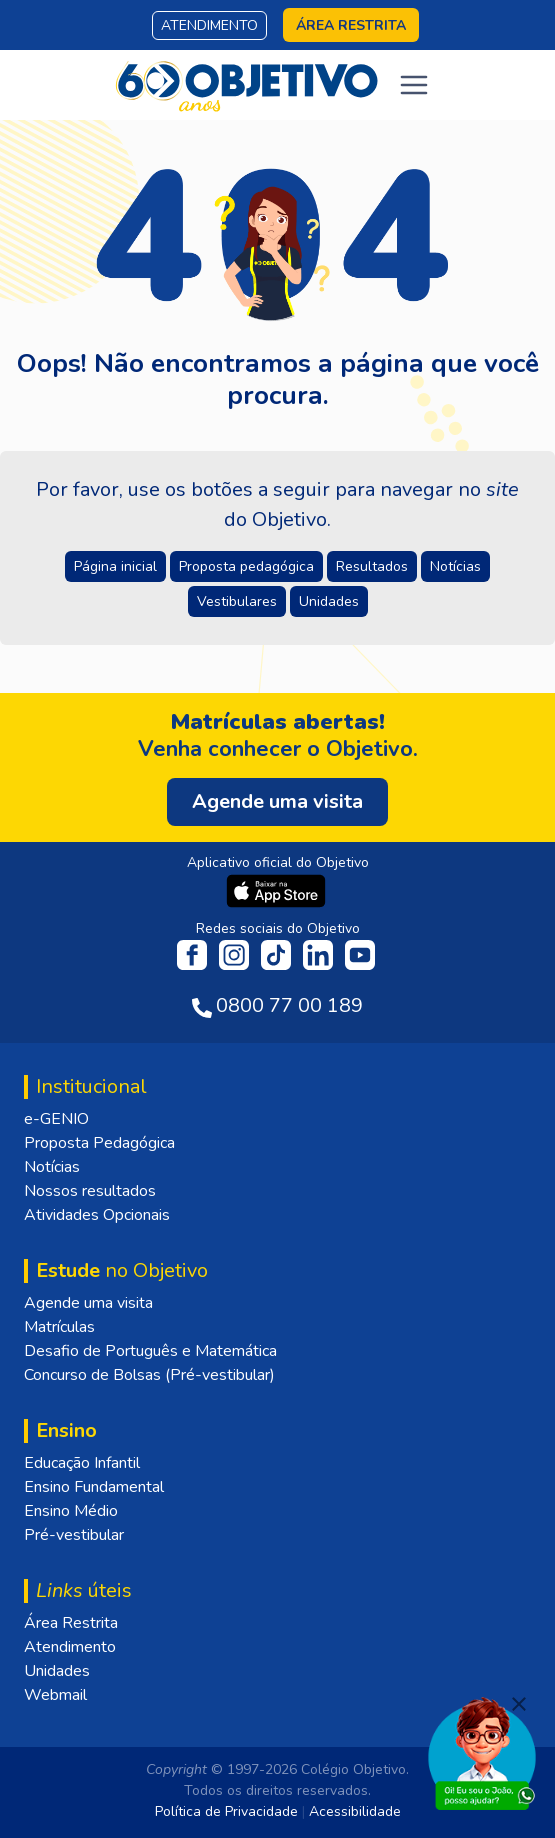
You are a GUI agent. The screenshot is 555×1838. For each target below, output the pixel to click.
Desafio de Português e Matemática (150, 1351)
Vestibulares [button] (237, 601)
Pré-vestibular (74, 1535)
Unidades (57, 1671)
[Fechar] (519, 1704)
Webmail (55, 1695)
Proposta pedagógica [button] (246, 566)
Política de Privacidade (226, 1811)
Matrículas (59, 1327)
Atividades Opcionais (97, 1215)
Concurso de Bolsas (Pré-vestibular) (149, 1375)
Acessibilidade (355, 1811)
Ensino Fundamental (94, 1487)
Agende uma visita (88, 1303)
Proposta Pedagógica (99, 1143)
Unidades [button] (329, 601)
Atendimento (209, 25)
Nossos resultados (90, 1191)
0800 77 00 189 (289, 1005)
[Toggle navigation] (414, 85)
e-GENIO (56, 1119)
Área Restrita (71, 1623)
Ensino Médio (71, 1511)
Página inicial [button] (115, 566)
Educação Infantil (82, 1463)
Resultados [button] (372, 566)
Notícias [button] (455, 566)
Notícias (52, 1167)
